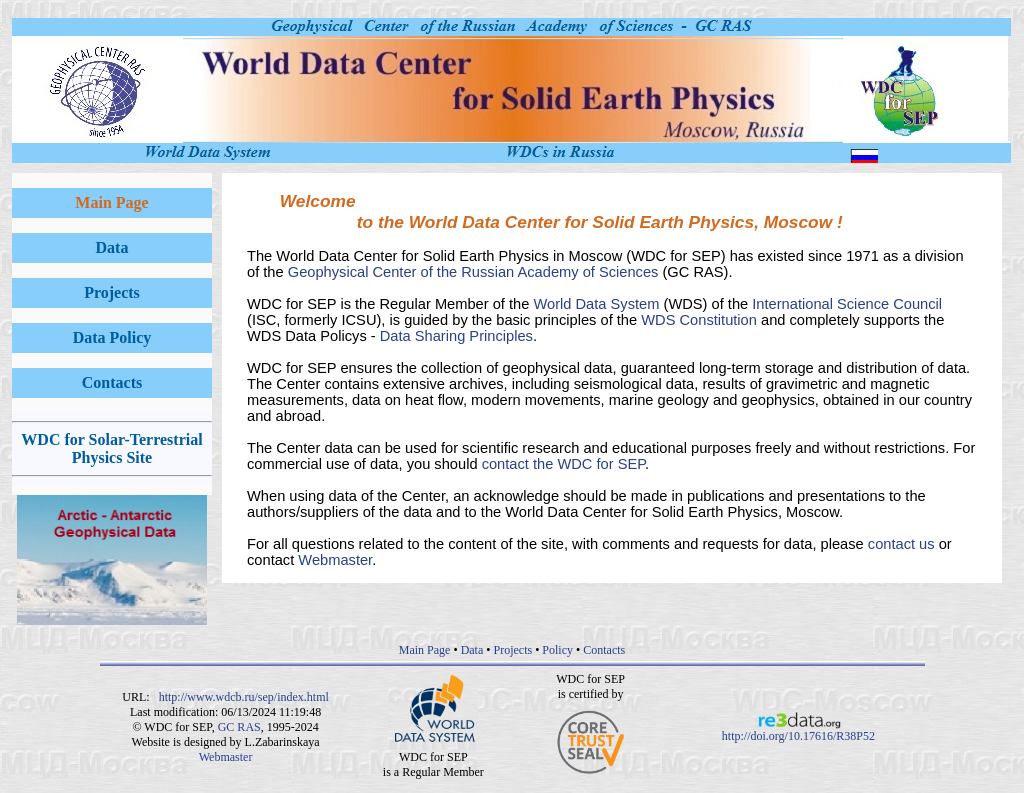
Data (472, 650)
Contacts (604, 650)
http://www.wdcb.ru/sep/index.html (244, 697)
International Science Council (847, 304)
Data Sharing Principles (456, 336)
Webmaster (335, 560)
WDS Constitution (699, 320)
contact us (901, 544)
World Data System (596, 304)
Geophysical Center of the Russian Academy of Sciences (473, 272)
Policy (557, 650)
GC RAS (239, 727)
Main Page (425, 650)
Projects (512, 650)
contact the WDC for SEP (563, 464)
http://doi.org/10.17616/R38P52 (798, 730)
